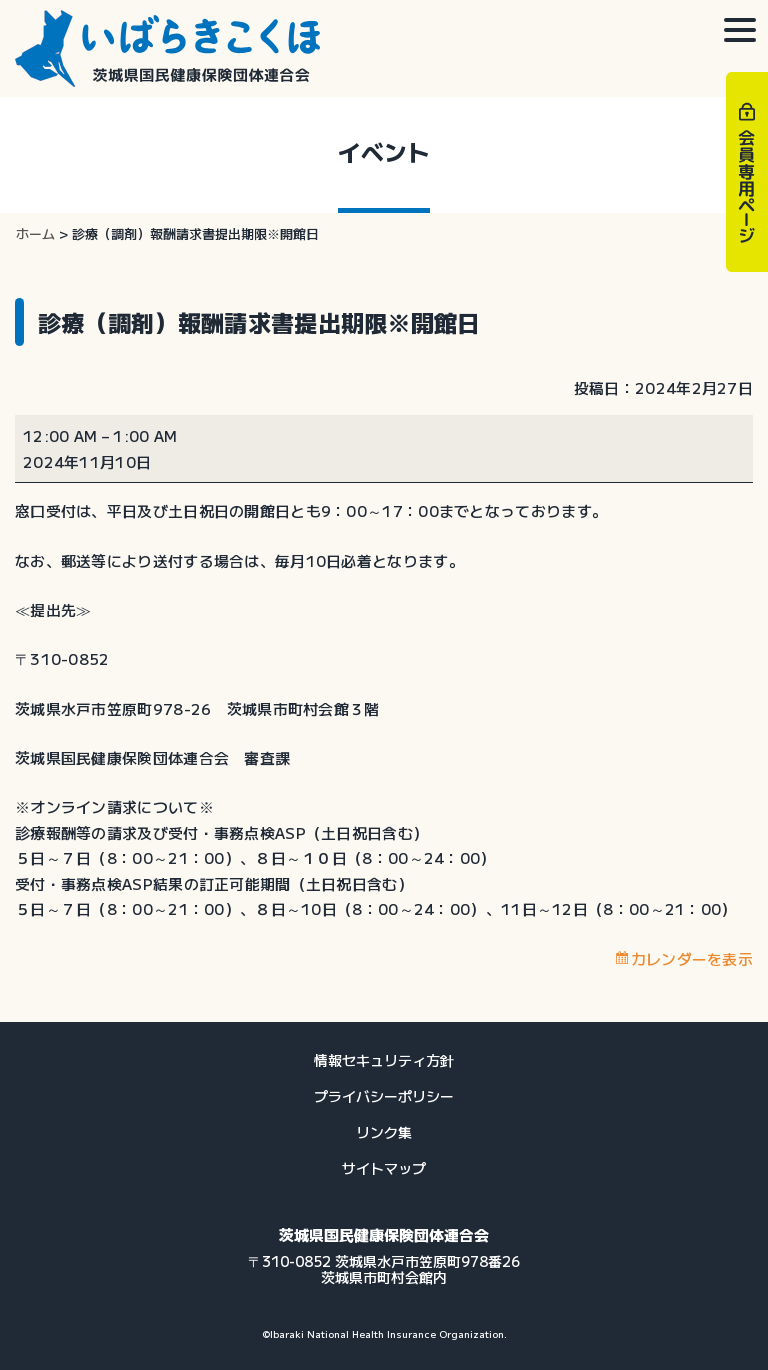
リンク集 (384, 1132)
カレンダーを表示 (692, 958)
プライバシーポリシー (384, 1096)
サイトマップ (384, 1168)
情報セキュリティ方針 (384, 1060)
